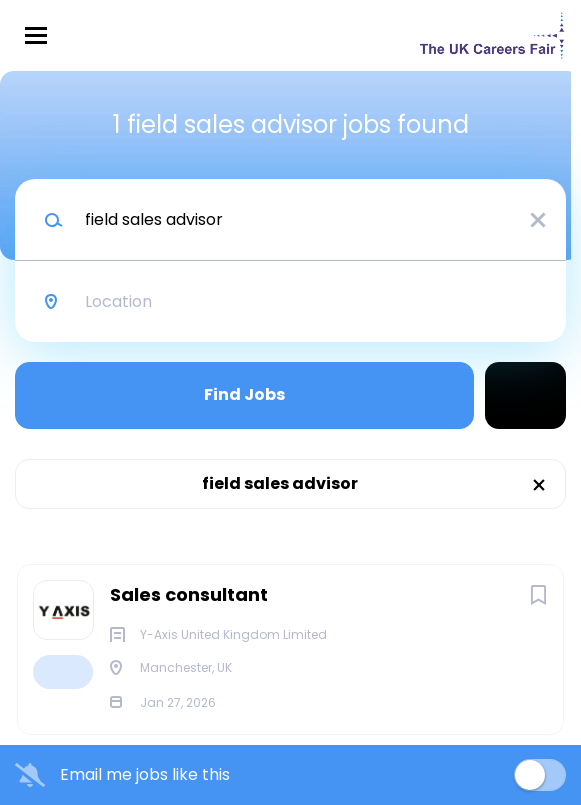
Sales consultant (189, 594)
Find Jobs (244, 394)
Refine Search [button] (525, 395)
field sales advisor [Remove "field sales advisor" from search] (280, 483)
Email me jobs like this (145, 775)
